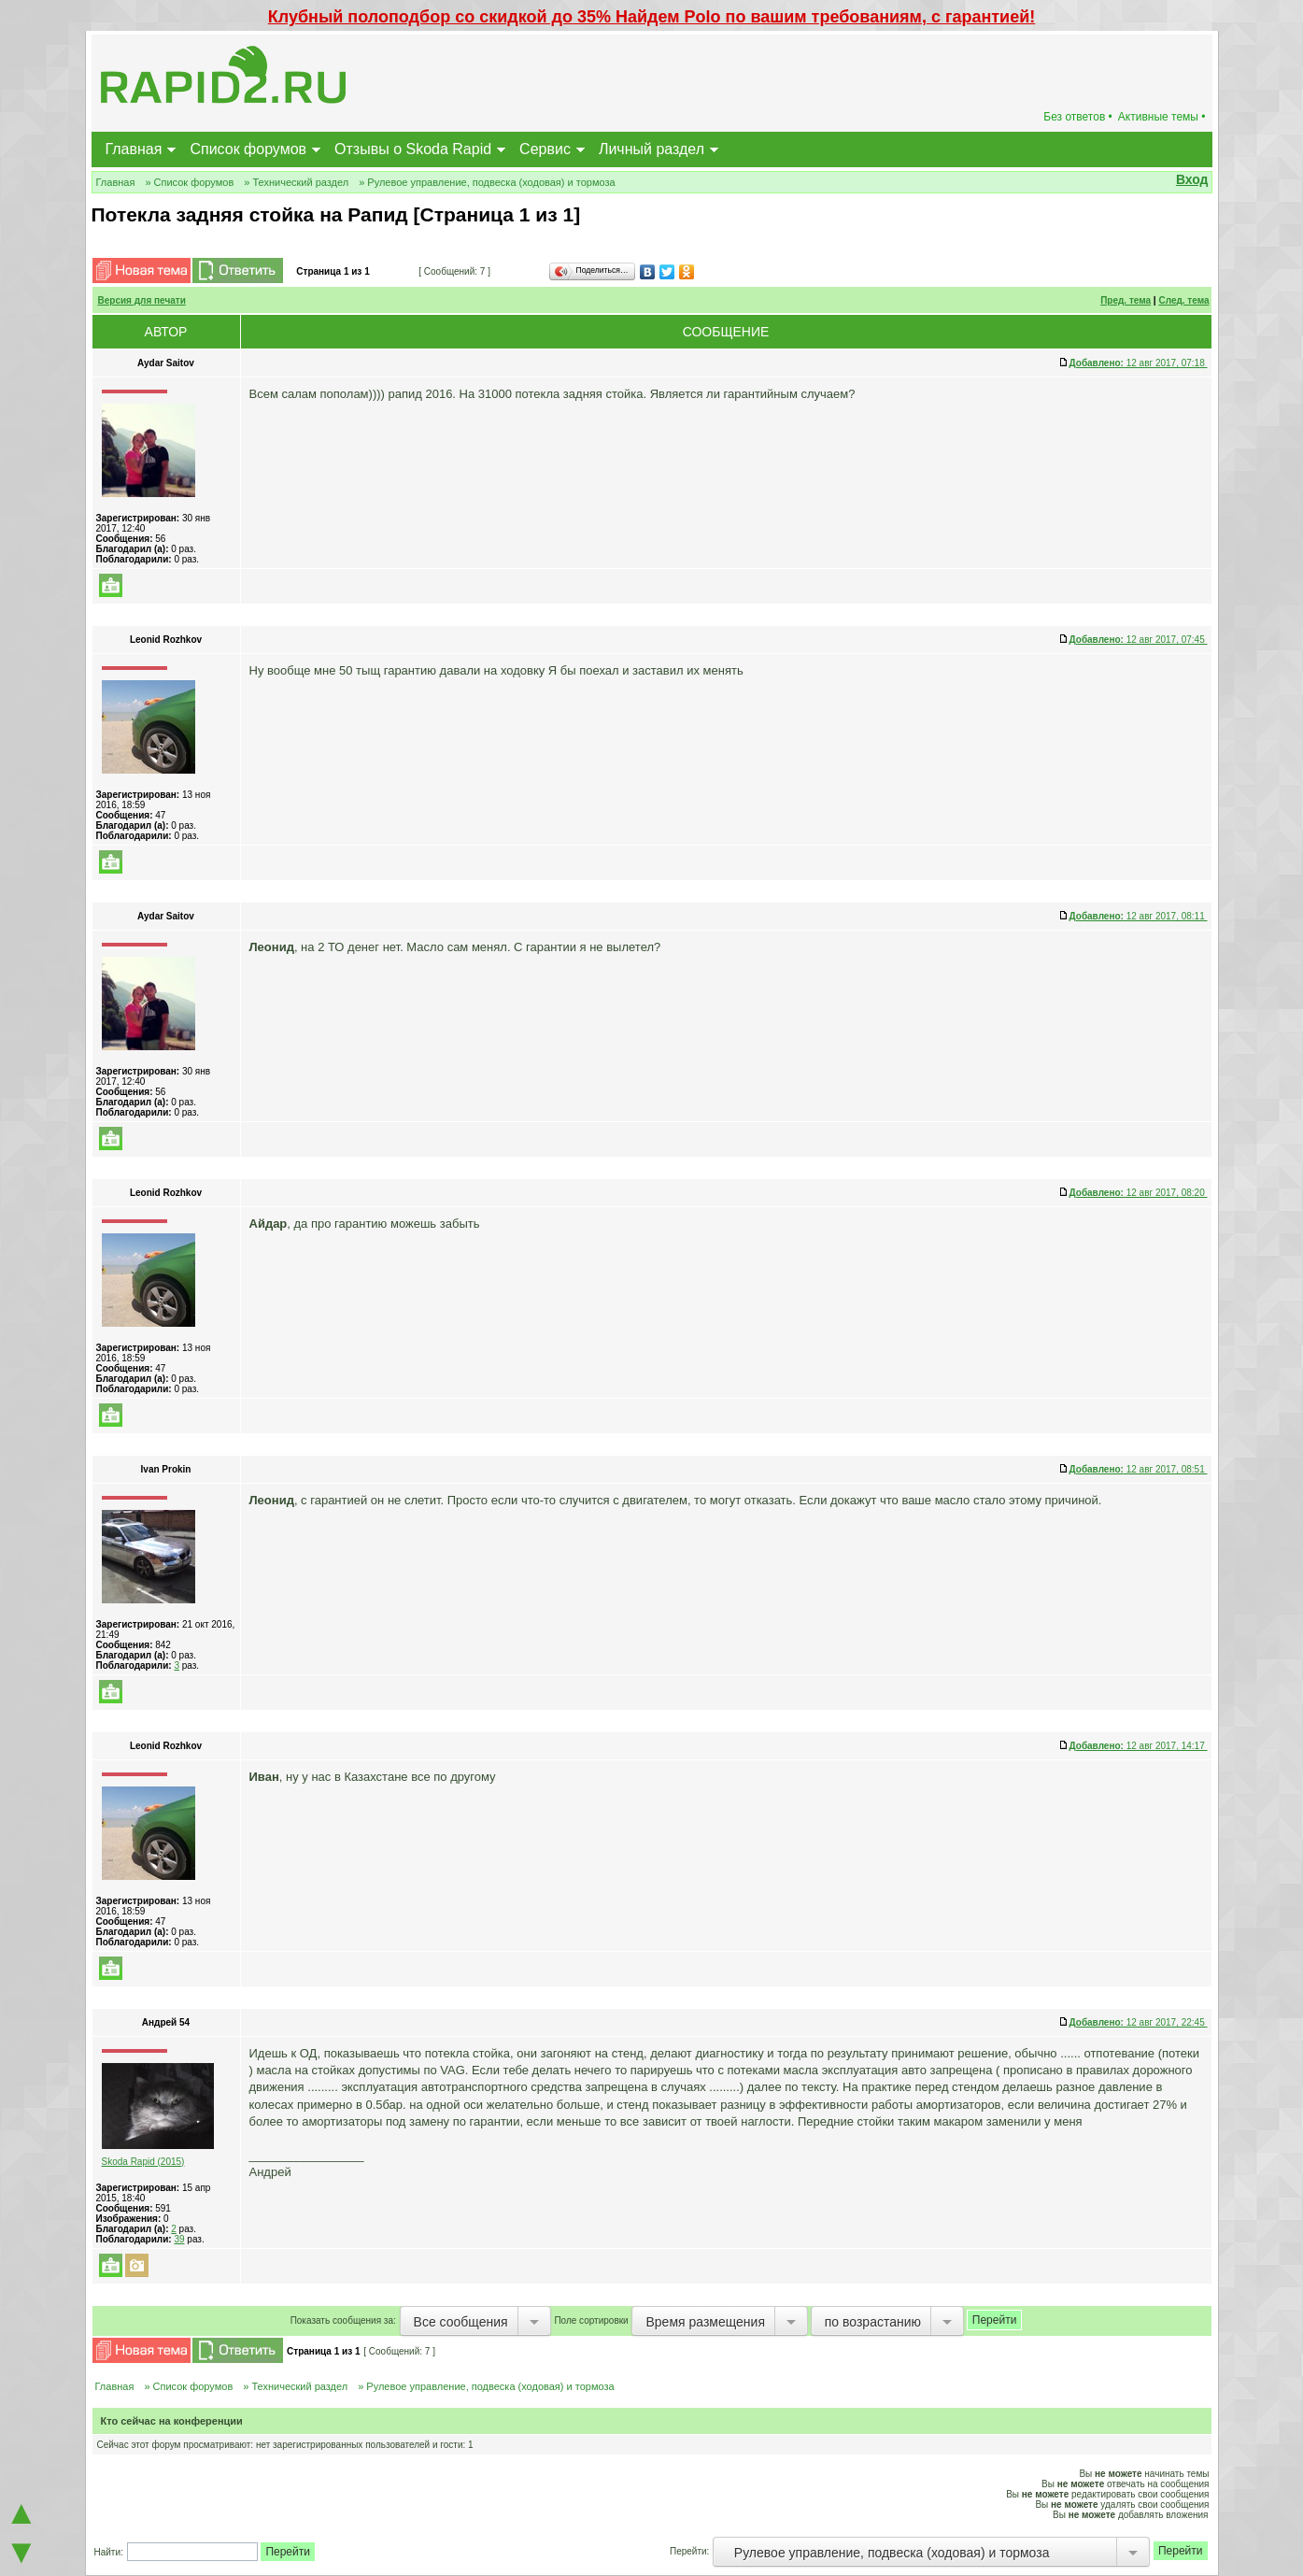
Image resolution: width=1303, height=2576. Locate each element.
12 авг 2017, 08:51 (1138, 1469)
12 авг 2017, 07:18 (1138, 363)
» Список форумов (189, 182)
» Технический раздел (296, 182)
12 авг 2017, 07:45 (1138, 639)
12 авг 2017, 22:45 (1138, 2022)
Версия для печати (142, 300)
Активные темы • (1162, 116)
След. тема (1183, 300)
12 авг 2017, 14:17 (1138, 1746)
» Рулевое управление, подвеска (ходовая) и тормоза (487, 182)
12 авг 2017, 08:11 (1138, 916)
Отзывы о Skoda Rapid (412, 149)
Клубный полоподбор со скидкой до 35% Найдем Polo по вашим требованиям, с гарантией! (652, 16)
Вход (1192, 179)
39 (179, 2239)
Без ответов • (1077, 116)
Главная (134, 149)
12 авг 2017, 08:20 (1138, 1193)
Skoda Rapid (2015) (143, 2161)
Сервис (545, 149)
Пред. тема (1125, 300)
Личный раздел (651, 149)
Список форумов (248, 149)
